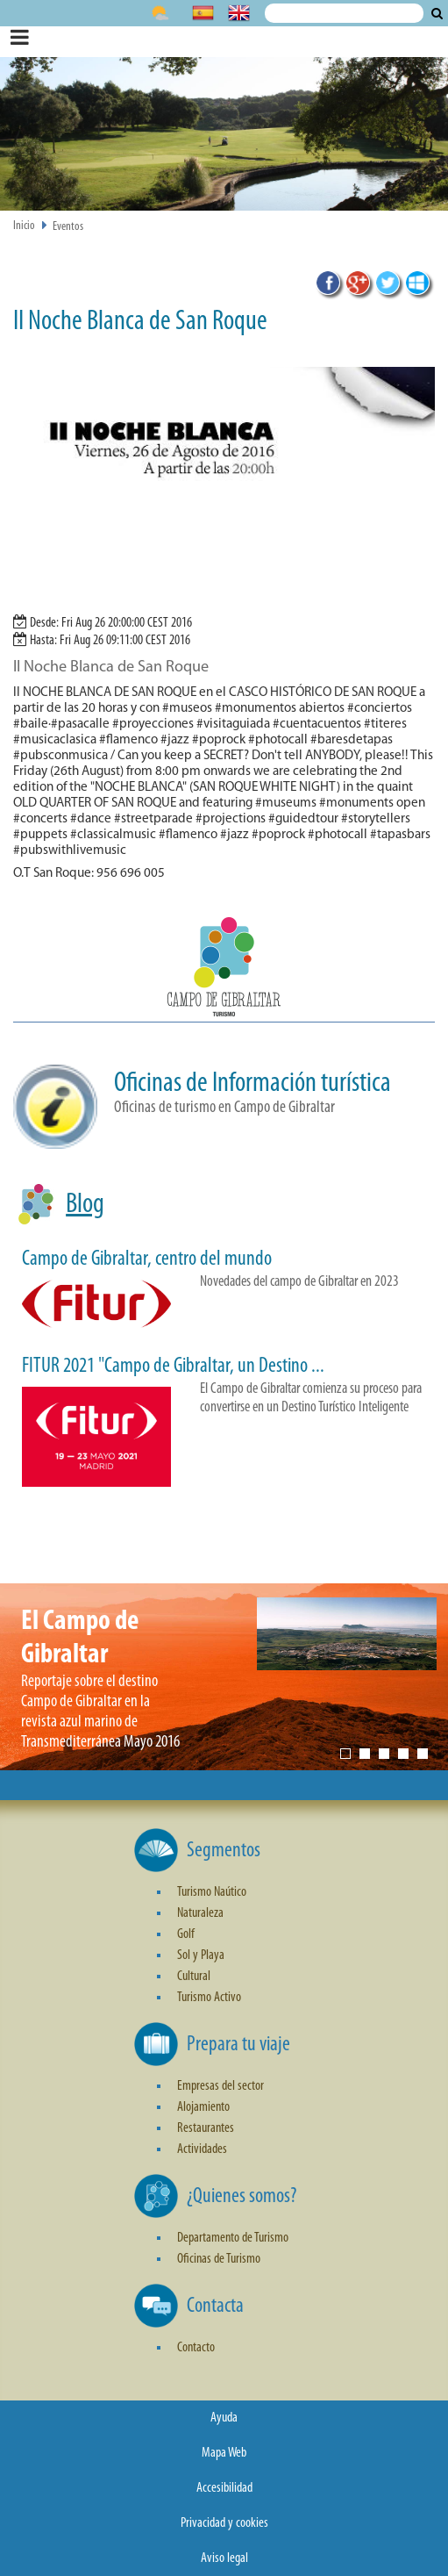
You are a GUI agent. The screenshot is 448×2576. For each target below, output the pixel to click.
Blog (85, 1205)
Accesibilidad (224, 2488)
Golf (186, 1934)
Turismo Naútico (211, 1892)
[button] (224, 970)
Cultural (193, 1977)
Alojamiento (203, 2107)
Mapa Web (224, 2453)
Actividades (202, 2149)
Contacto (196, 2348)
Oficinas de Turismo (218, 2259)
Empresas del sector (220, 2086)
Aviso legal (224, 2558)
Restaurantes (205, 2128)
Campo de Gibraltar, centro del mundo (147, 1259)
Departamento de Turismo (232, 2238)
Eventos (68, 226)
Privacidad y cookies (224, 2523)
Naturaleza (200, 1913)
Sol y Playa (200, 1955)
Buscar (437, 13)
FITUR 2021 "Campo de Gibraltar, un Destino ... (173, 1366)
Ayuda (224, 2418)
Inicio (24, 226)
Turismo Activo (209, 1998)
